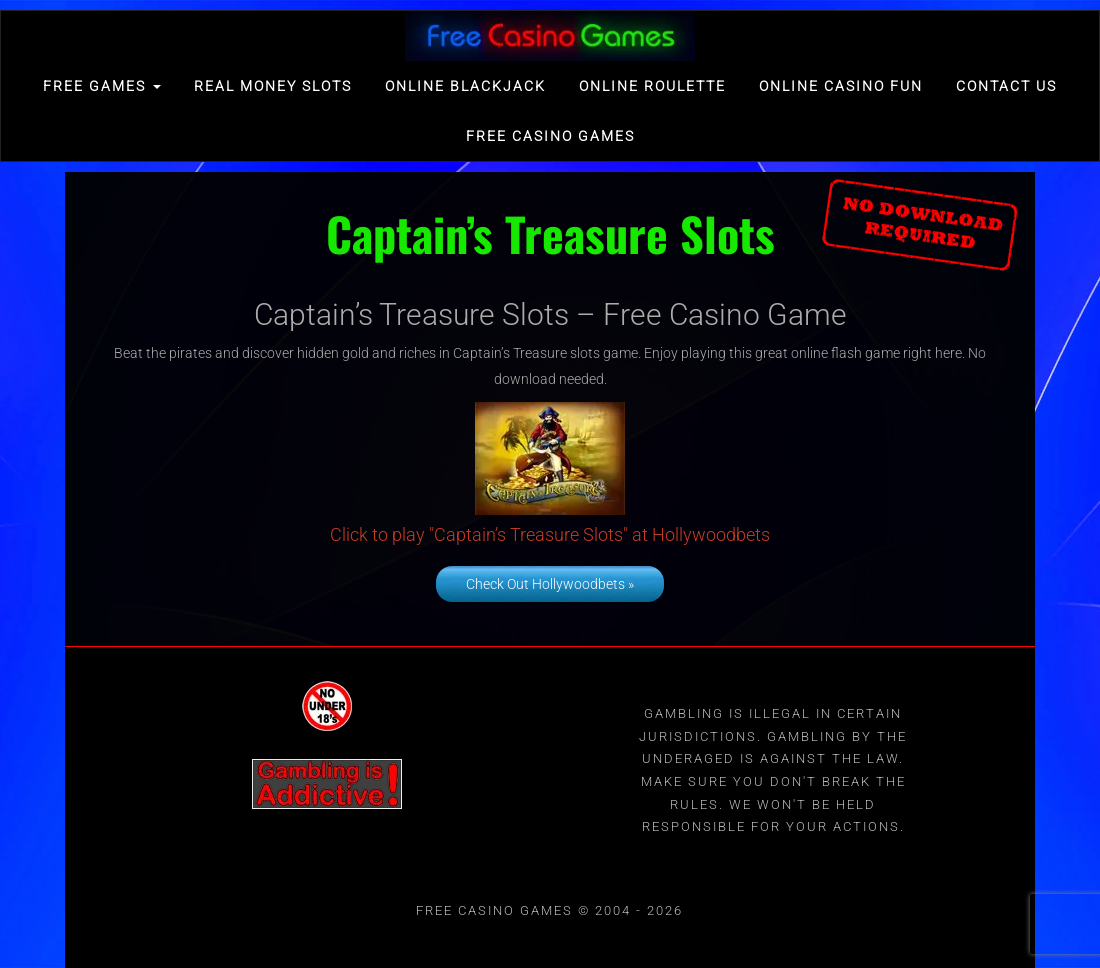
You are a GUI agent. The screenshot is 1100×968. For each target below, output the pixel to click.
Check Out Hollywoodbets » (550, 584)
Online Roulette (652, 86)
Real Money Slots (273, 86)
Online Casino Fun (841, 86)
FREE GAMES (102, 86)
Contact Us (1006, 86)
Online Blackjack (465, 86)
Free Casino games (550, 136)
